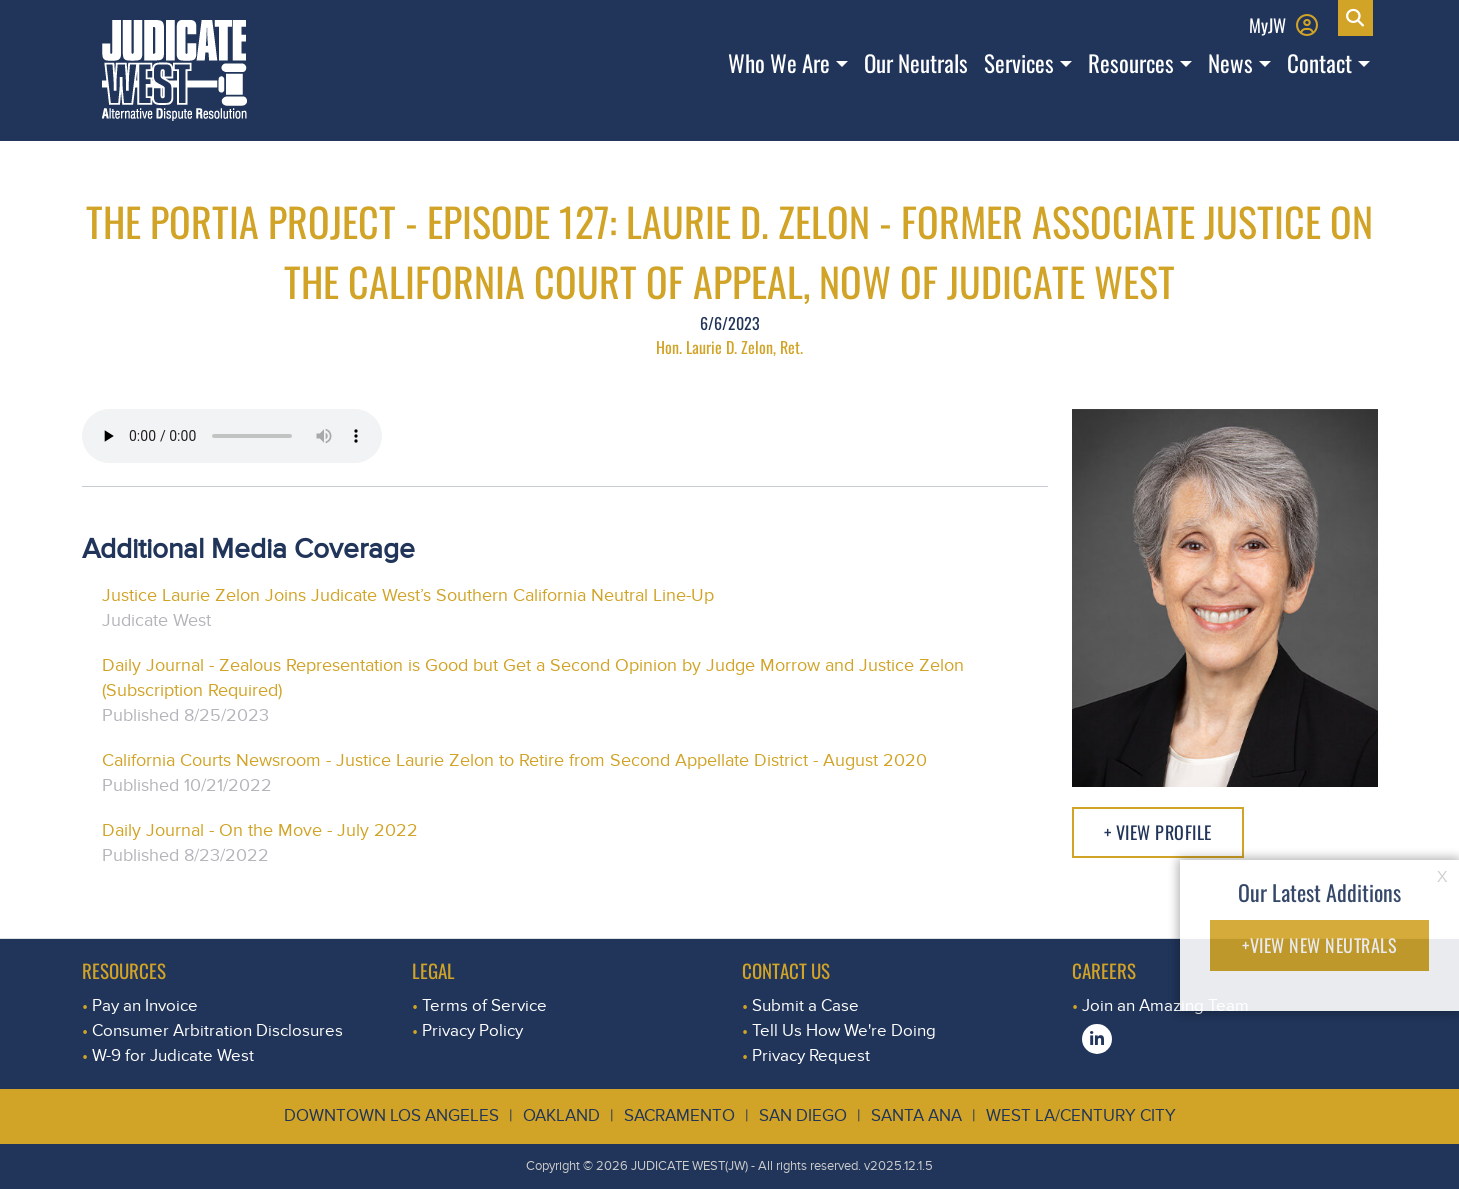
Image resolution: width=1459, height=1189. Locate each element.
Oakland (561, 1115)
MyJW (1267, 24)
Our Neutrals (916, 63)
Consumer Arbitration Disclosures (217, 1030)
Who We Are (779, 63)
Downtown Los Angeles (391, 1115)
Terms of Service (484, 1005)
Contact (1319, 63)
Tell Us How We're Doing (844, 1030)
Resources (1131, 63)
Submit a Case (805, 1005)
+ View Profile (1158, 832)
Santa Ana (916, 1115)
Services (1019, 63)
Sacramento (679, 1115)
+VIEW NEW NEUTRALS (1319, 945)
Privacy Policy (472, 1030)
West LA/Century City (1081, 1115)
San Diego (803, 1115)
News (1230, 63)
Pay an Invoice (145, 1005)
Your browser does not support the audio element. (232, 436)
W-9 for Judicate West (173, 1055)
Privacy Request (811, 1055)
